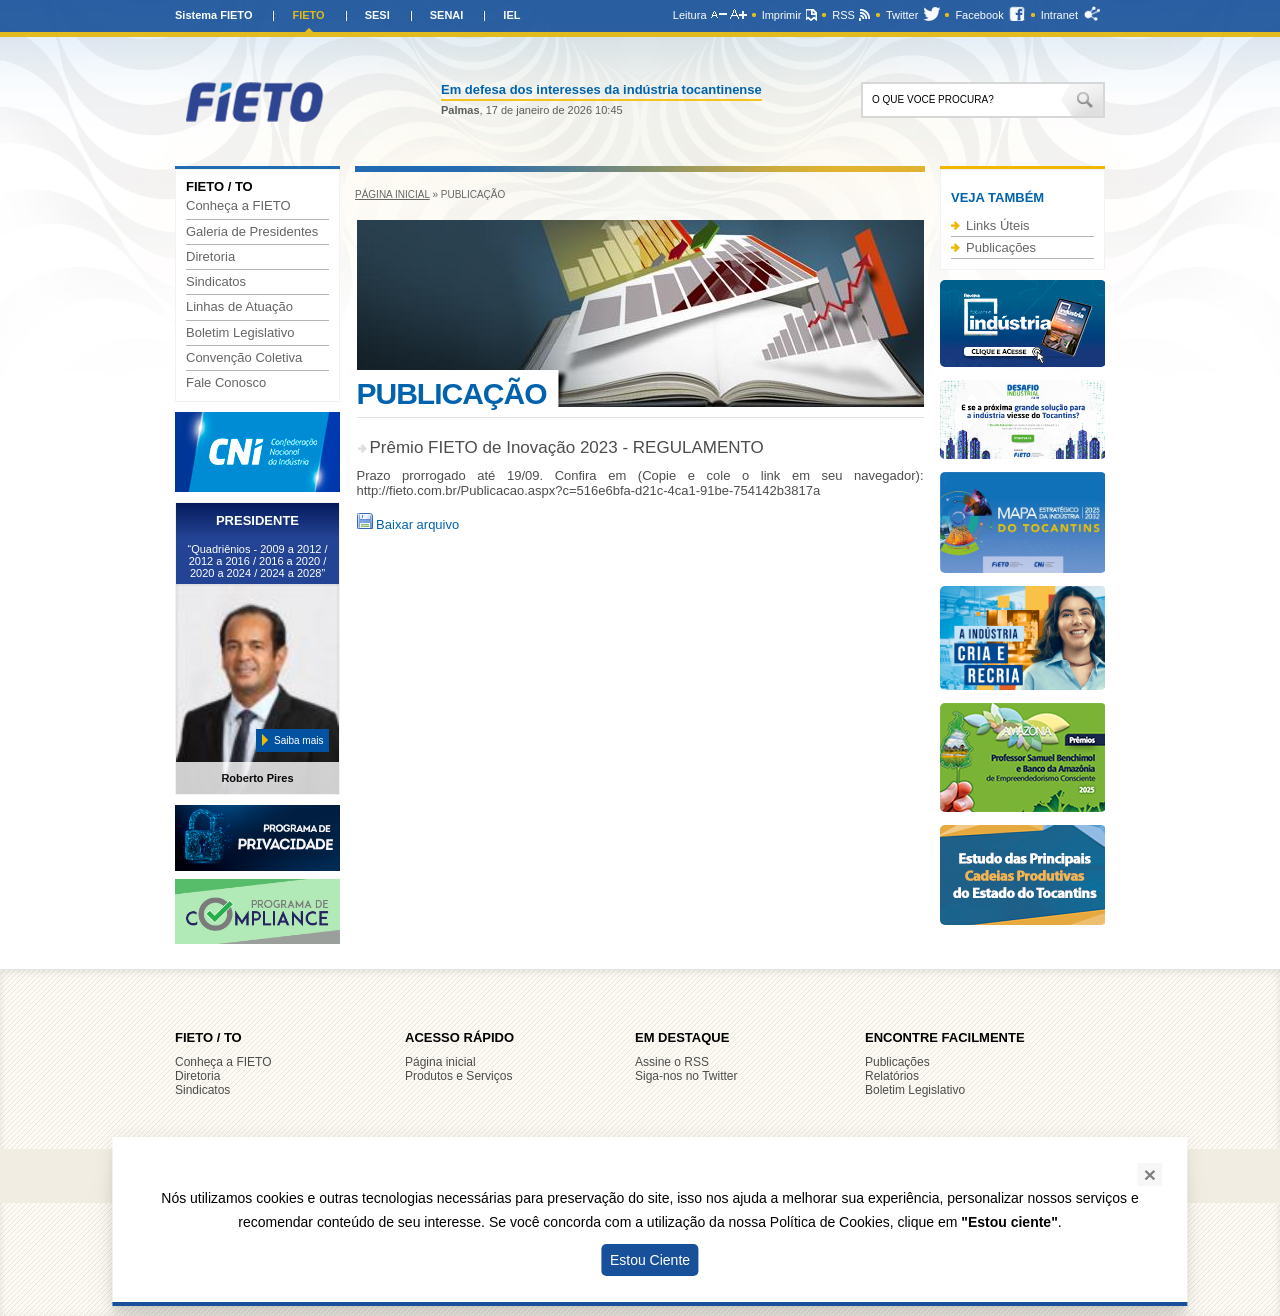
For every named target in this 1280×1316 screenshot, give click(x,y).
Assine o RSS (672, 1062)
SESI (377, 15)
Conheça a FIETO (238, 206)
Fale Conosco (226, 383)
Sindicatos (216, 282)
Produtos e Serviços (458, 1076)
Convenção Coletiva (244, 358)
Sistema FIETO (213, 15)
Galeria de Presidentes (252, 232)
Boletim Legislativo (240, 333)
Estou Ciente (650, 1260)
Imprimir (782, 15)
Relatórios (892, 1076)
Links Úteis (998, 225)
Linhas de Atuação (239, 307)
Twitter (902, 15)
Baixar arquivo (408, 524)
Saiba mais (298, 740)
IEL (511, 15)
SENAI (447, 15)
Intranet (1059, 15)
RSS (843, 15)
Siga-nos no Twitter (686, 1076)
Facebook (979, 15)
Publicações (1001, 247)
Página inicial (392, 194)
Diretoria (210, 257)
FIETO (308, 15)
